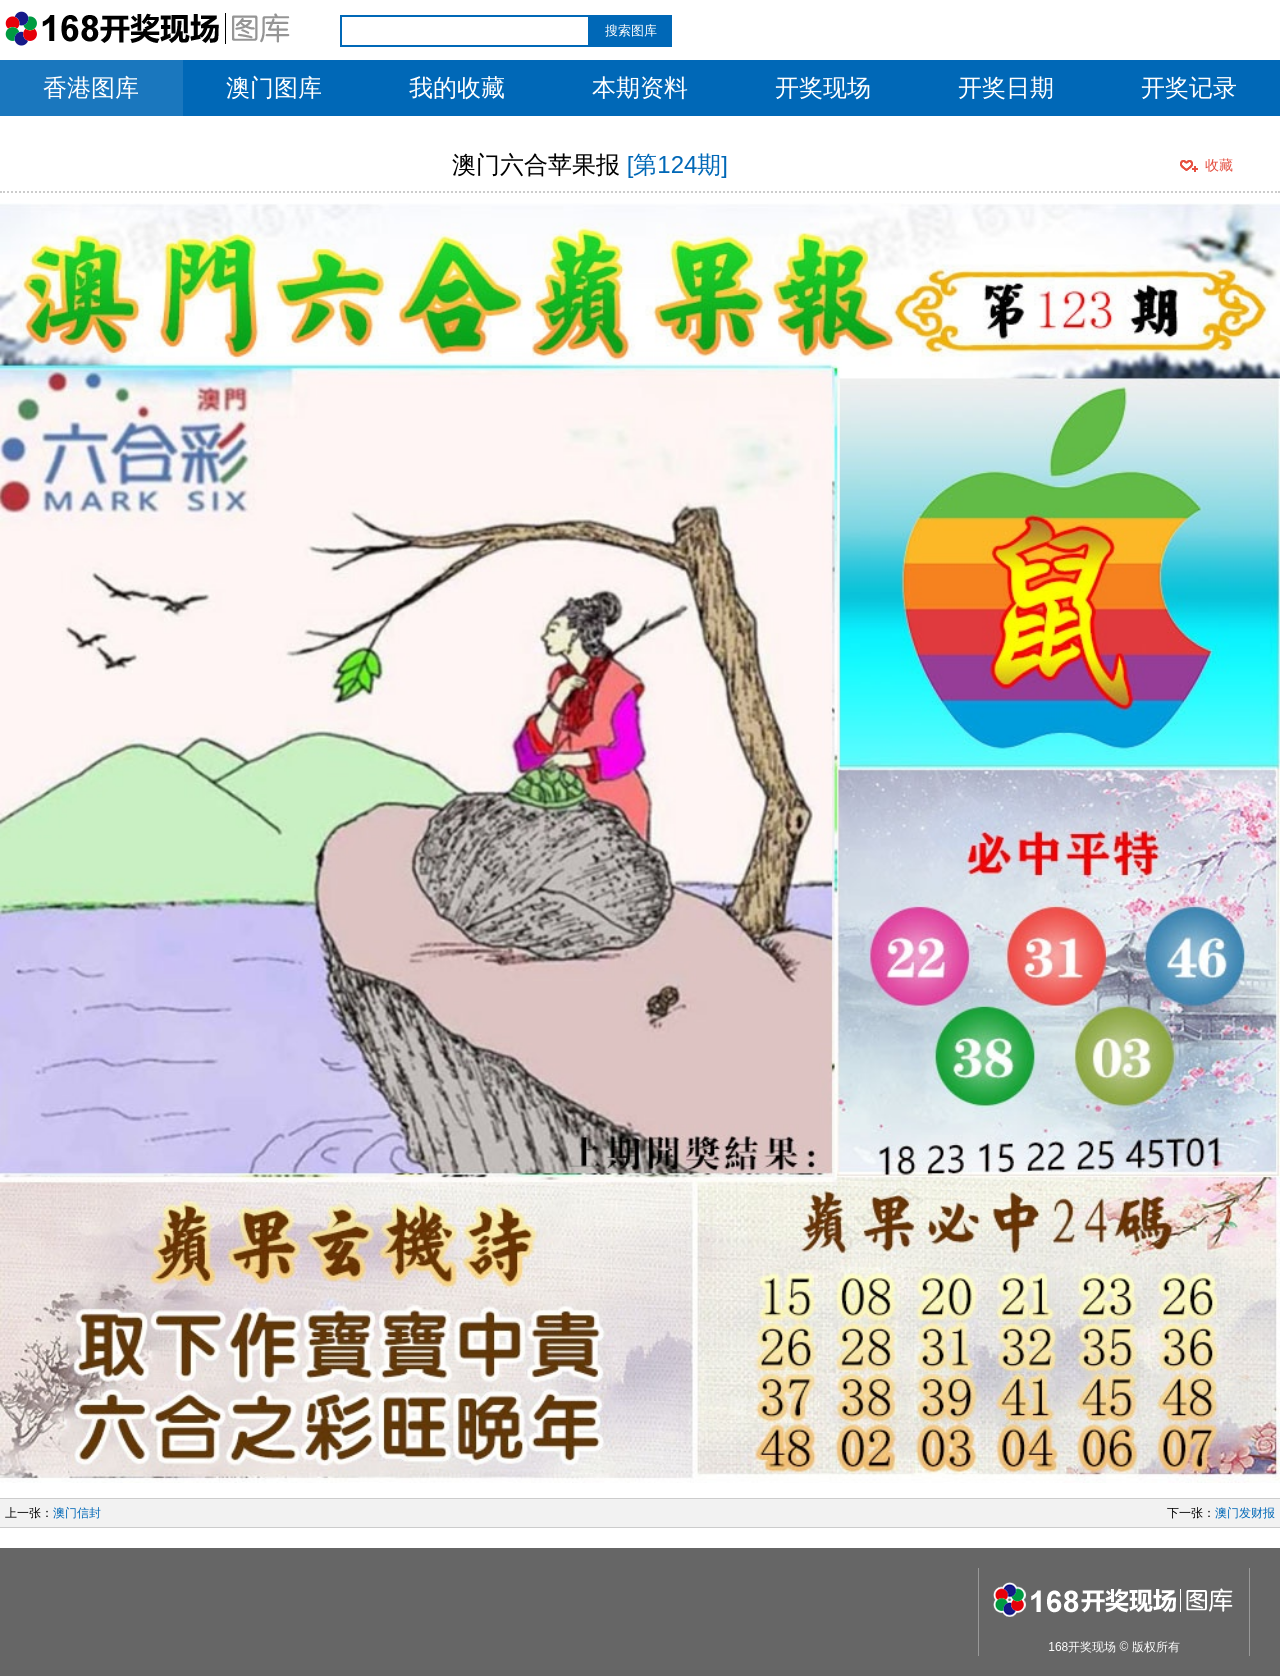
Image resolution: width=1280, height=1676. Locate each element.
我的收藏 (457, 87)
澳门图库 (274, 87)
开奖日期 (1006, 87)
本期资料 (640, 87)
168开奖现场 (1082, 1647)
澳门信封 (77, 1513)
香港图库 (91, 87)
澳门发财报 (1245, 1513)
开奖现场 (823, 87)
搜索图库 (631, 30)
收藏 (1219, 165)
